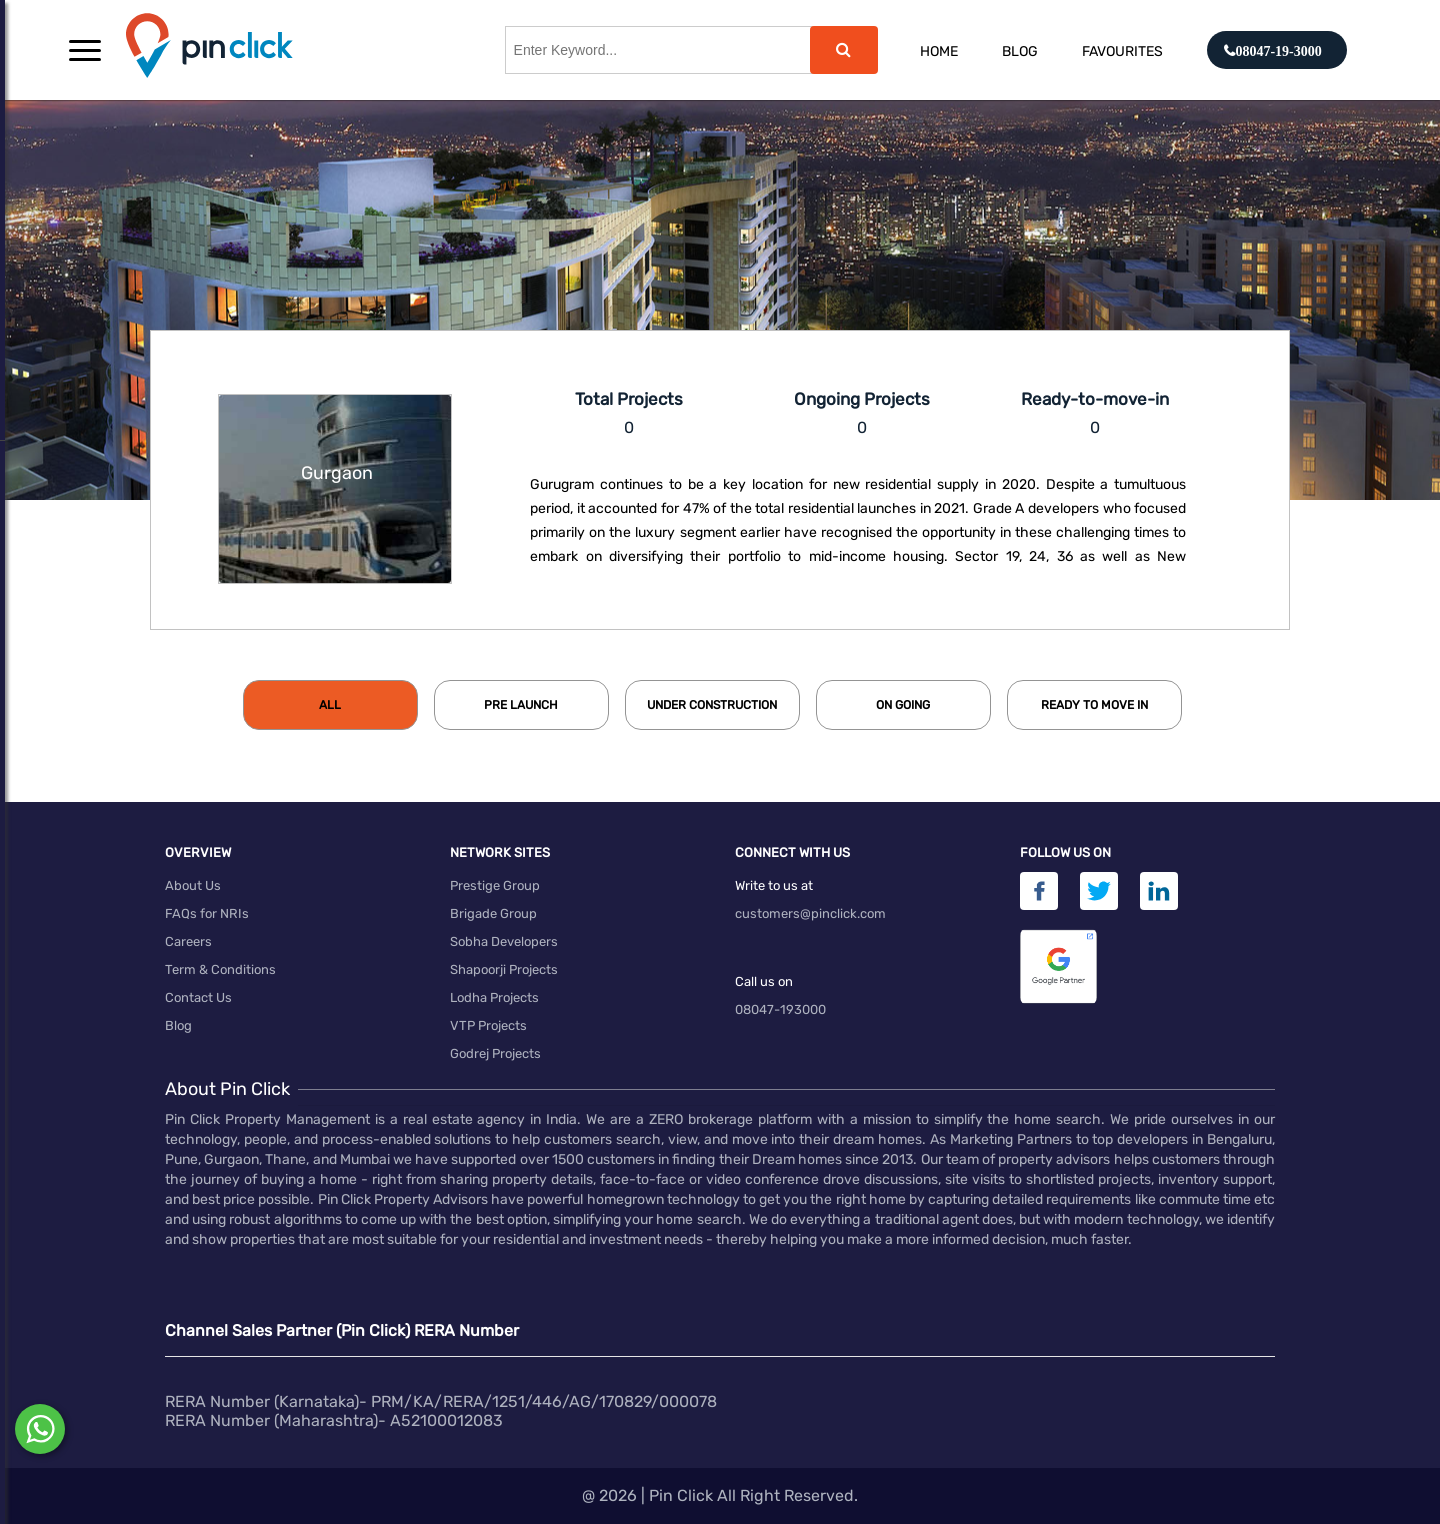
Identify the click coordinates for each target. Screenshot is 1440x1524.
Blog (1020, 51)
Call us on (764, 981)
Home (939, 51)
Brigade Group (493, 913)
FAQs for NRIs (207, 913)
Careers (188, 941)
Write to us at (774, 885)
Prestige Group (495, 885)
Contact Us (198, 997)
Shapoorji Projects (504, 969)
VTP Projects (488, 1025)
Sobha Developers (504, 941)
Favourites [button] (1122, 51)
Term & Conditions (220, 969)
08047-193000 (780, 1009)
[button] (85, 50)
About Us (193, 885)
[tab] (330, 705)
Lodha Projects (494, 997)
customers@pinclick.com (810, 913)
